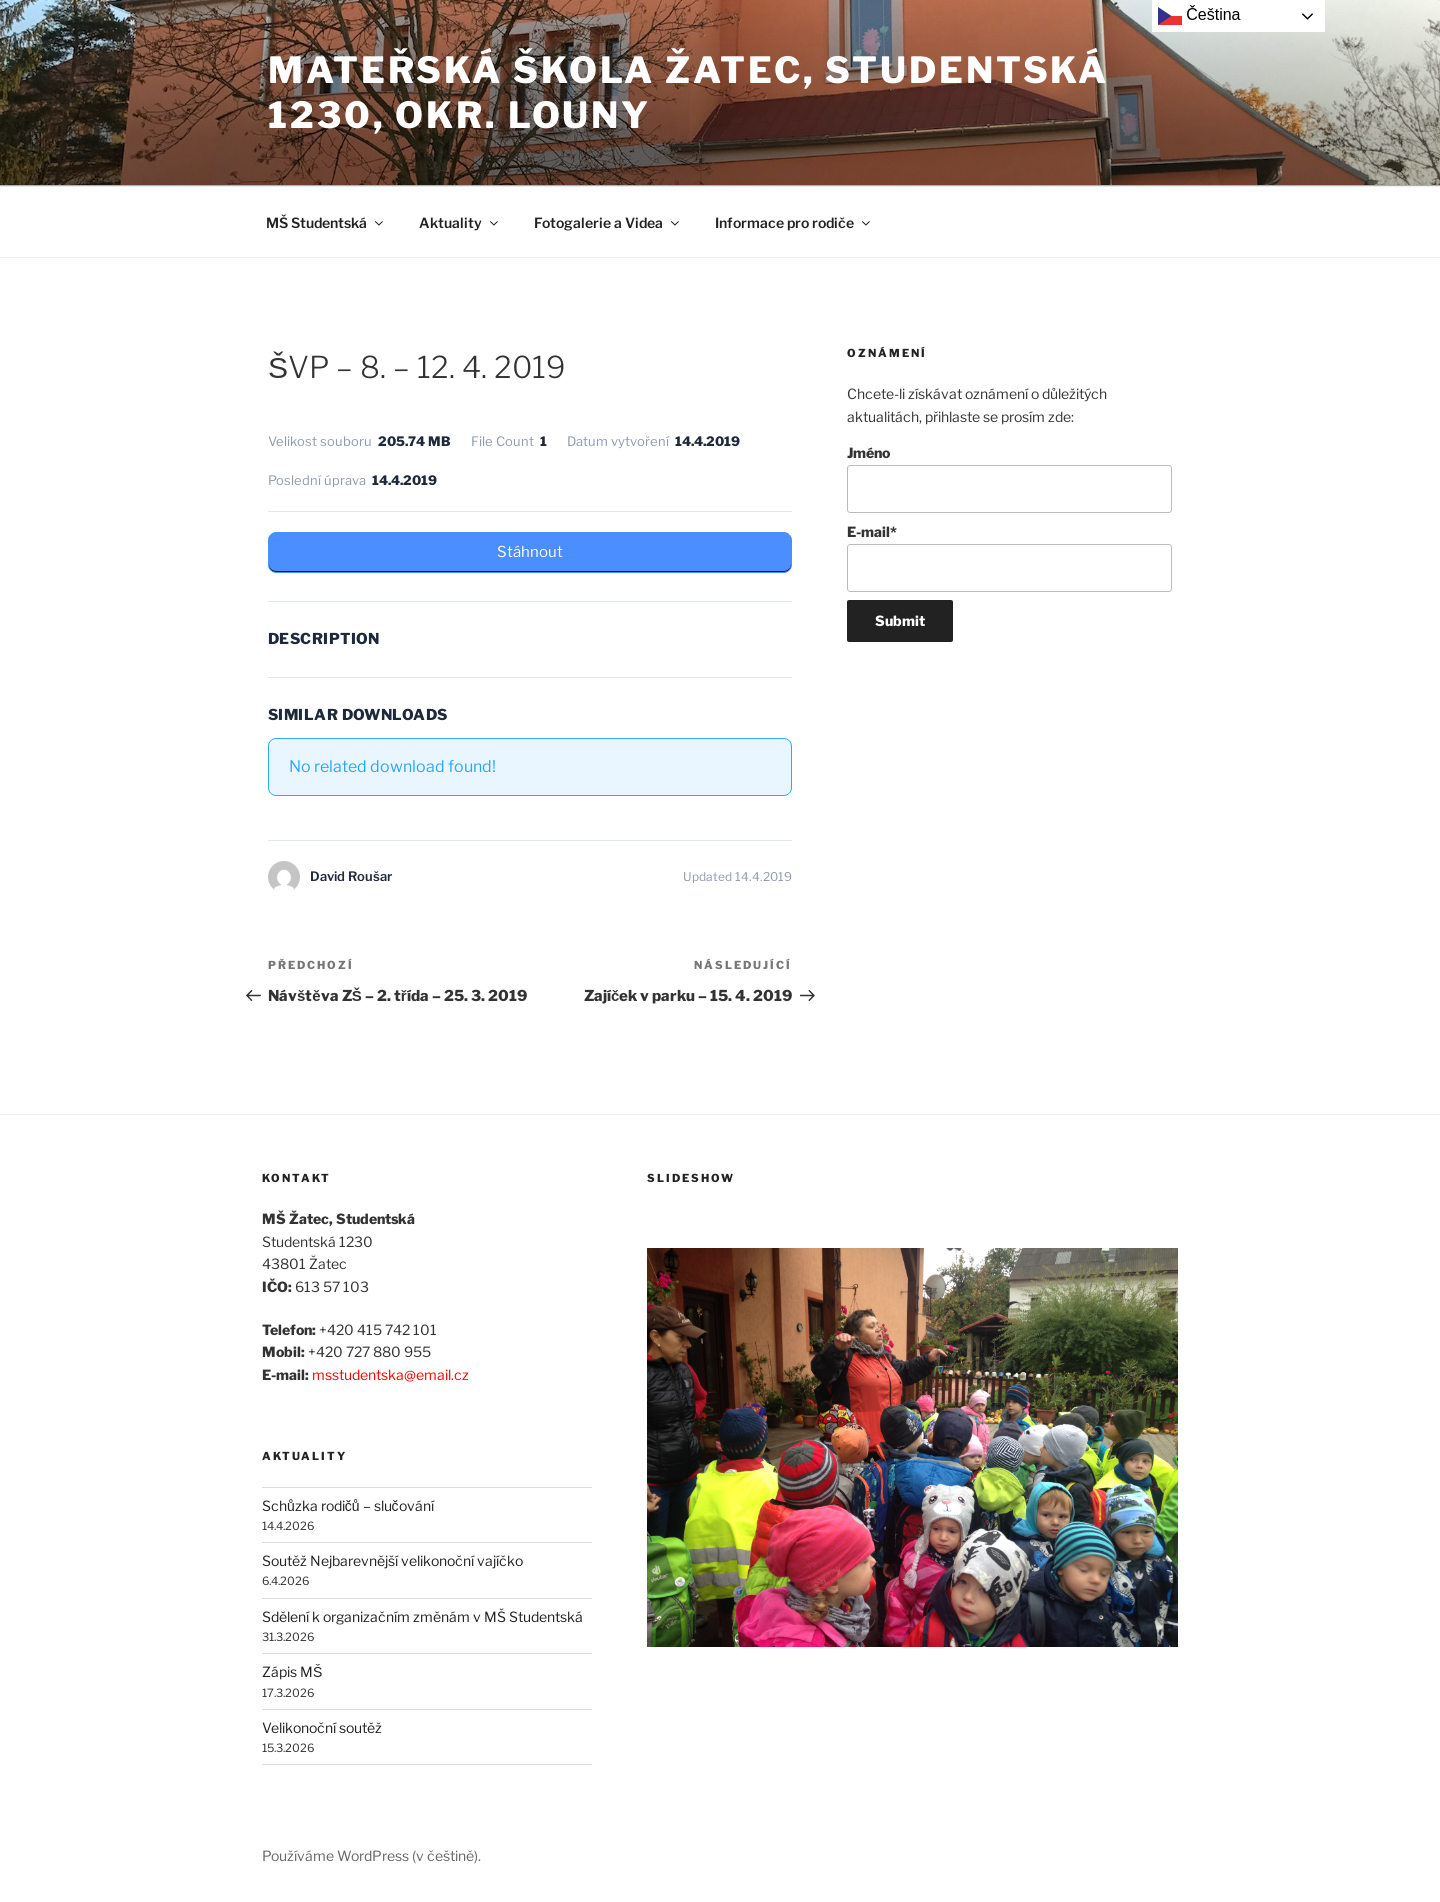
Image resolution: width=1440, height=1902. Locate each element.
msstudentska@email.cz (390, 1374)
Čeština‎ (1199, 16)
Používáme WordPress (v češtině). (371, 1855)
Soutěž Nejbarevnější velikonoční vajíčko (392, 1560)
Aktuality (460, 222)
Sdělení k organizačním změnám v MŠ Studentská (422, 1616)
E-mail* (1009, 557)
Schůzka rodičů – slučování (348, 1505)
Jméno (1009, 478)
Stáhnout (530, 552)
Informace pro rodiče (794, 222)
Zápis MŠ (292, 1671)
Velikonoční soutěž (322, 1727)
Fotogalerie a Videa (608, 222)
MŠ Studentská (326, 222)
